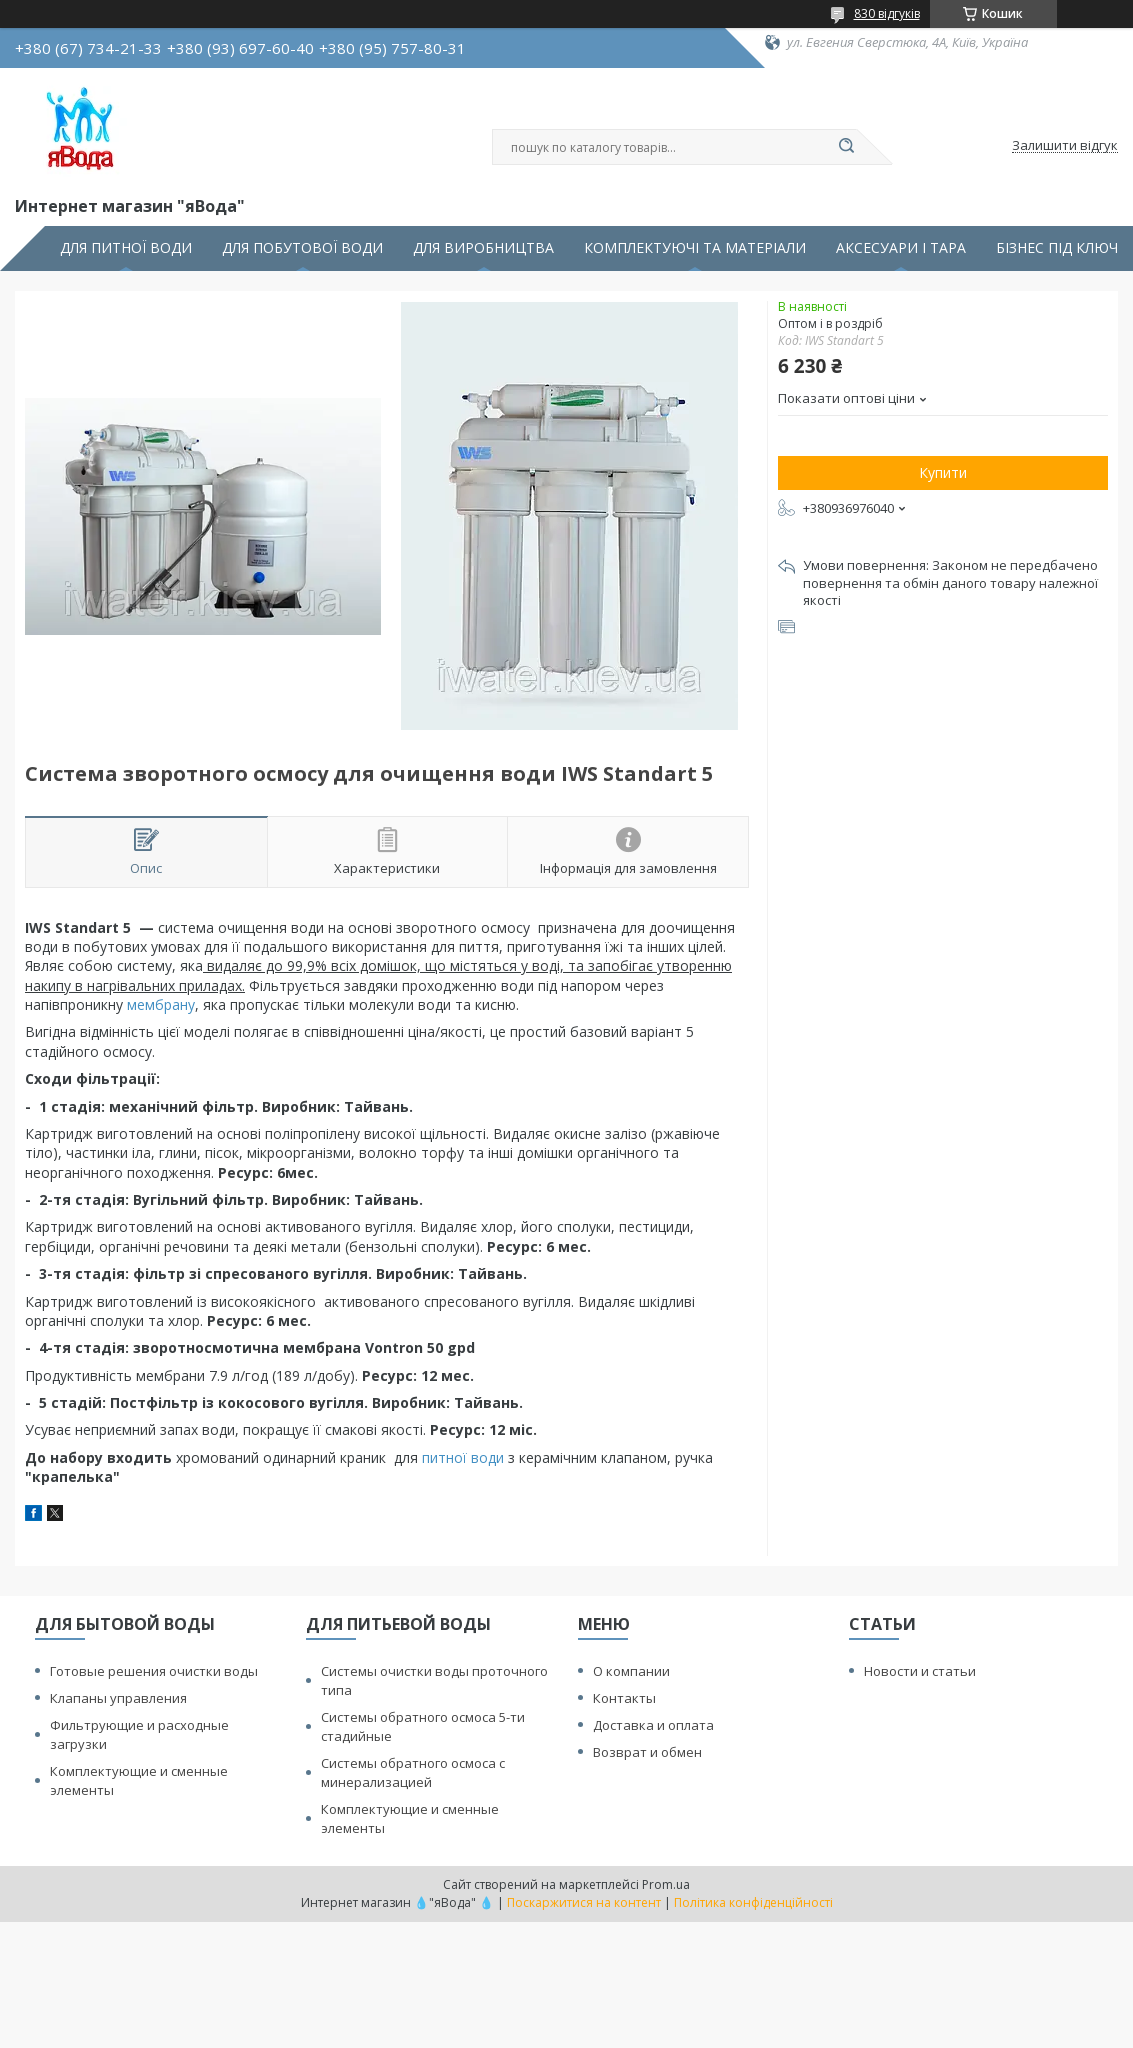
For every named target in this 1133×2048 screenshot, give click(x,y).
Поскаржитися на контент (584, 1902)
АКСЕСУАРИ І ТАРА (901, 248)
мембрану (161, 1004)
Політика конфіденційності (753, 1902)
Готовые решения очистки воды (154, 1671)
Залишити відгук (1065, 146)
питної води (463, 1457)
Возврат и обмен (647, 1752)
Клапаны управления (118, 1698)
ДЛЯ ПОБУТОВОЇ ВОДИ (302, 248)
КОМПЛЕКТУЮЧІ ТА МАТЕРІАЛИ (695, 248)
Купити (943, 472)
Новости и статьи (920, 1671)
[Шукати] (847, 147)
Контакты (624, 1698)
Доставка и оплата (653, 1725)
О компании (631, 1671)
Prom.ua (666, 1884)
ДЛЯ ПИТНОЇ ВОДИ (126, 248)
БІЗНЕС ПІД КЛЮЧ (1057, 248)
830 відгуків (887, 13)
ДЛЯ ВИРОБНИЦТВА (483, 248)
